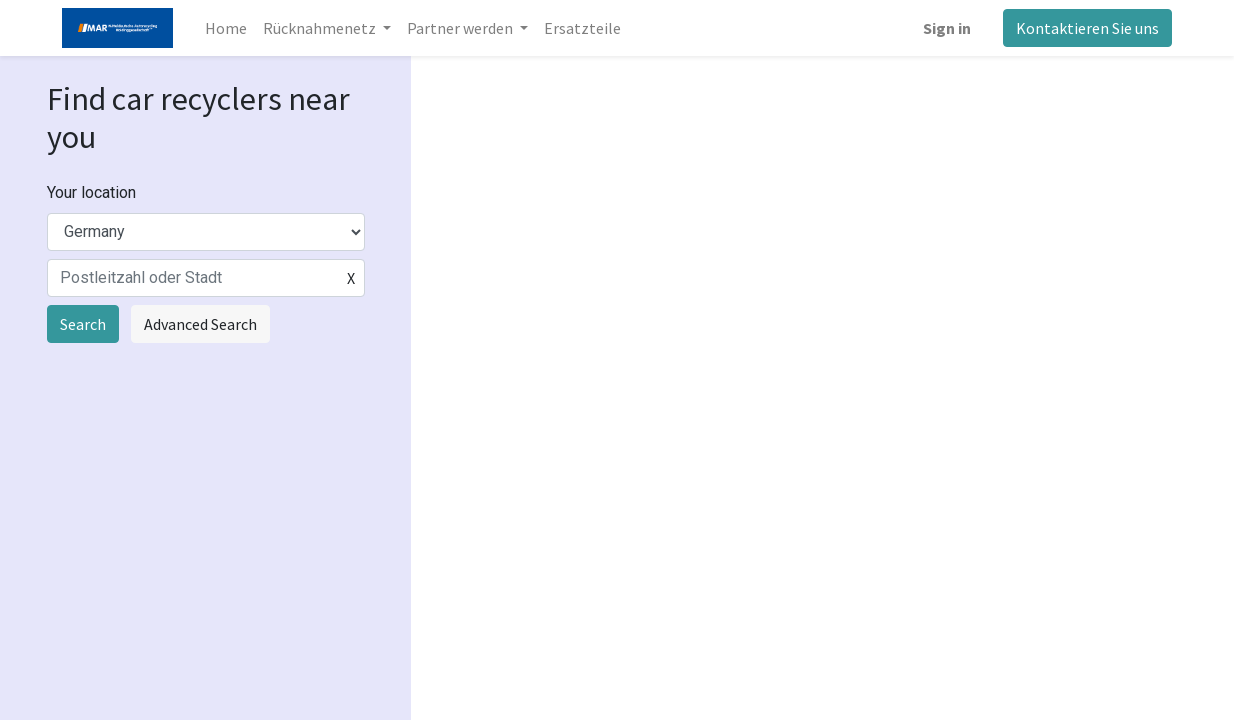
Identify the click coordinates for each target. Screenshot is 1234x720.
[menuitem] (226, 28)
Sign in (947, 28)
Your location (91, 192)
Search (83, 324)
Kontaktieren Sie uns (1087, 28)
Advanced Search (200, 324)
